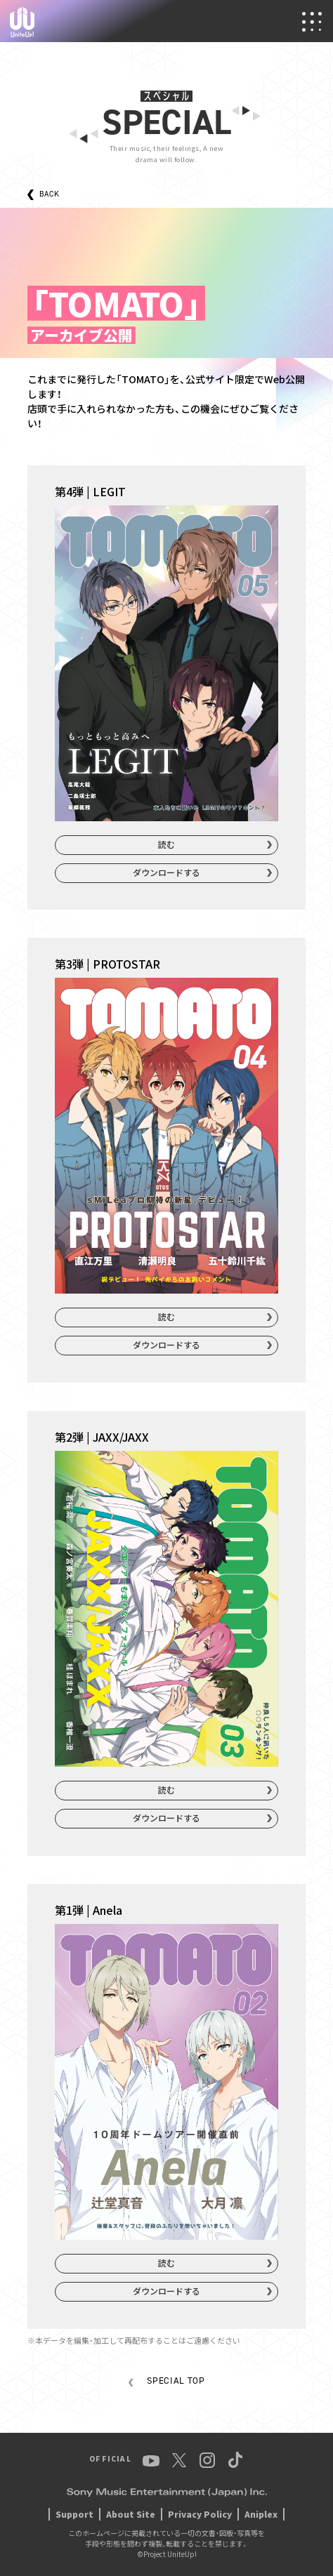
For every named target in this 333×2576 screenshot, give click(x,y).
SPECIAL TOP (175, 2380)
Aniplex (261, 2514)
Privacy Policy (200, 2514)
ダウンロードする (166, 872)
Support (74, 2514)
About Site (130, 2514)
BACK (49, 194)
